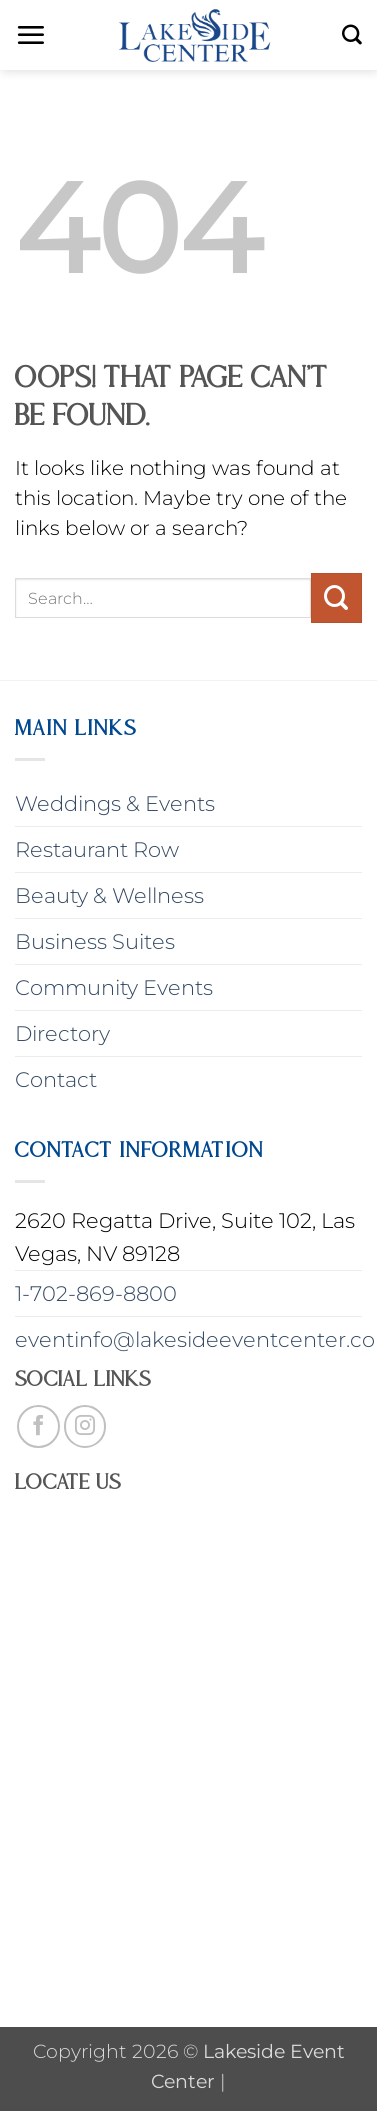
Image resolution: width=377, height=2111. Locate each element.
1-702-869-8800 (96, 1293)
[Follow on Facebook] (38, 1426)
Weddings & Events (115, 803)
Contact (56, 1079)
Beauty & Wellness (109, 895)
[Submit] (336, 598)
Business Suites (95, 941)
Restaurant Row (97, 849)
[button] (30, 35)
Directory (62, 1033)
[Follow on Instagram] (85, 1426)
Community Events (114, 987)
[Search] (352, 35)
